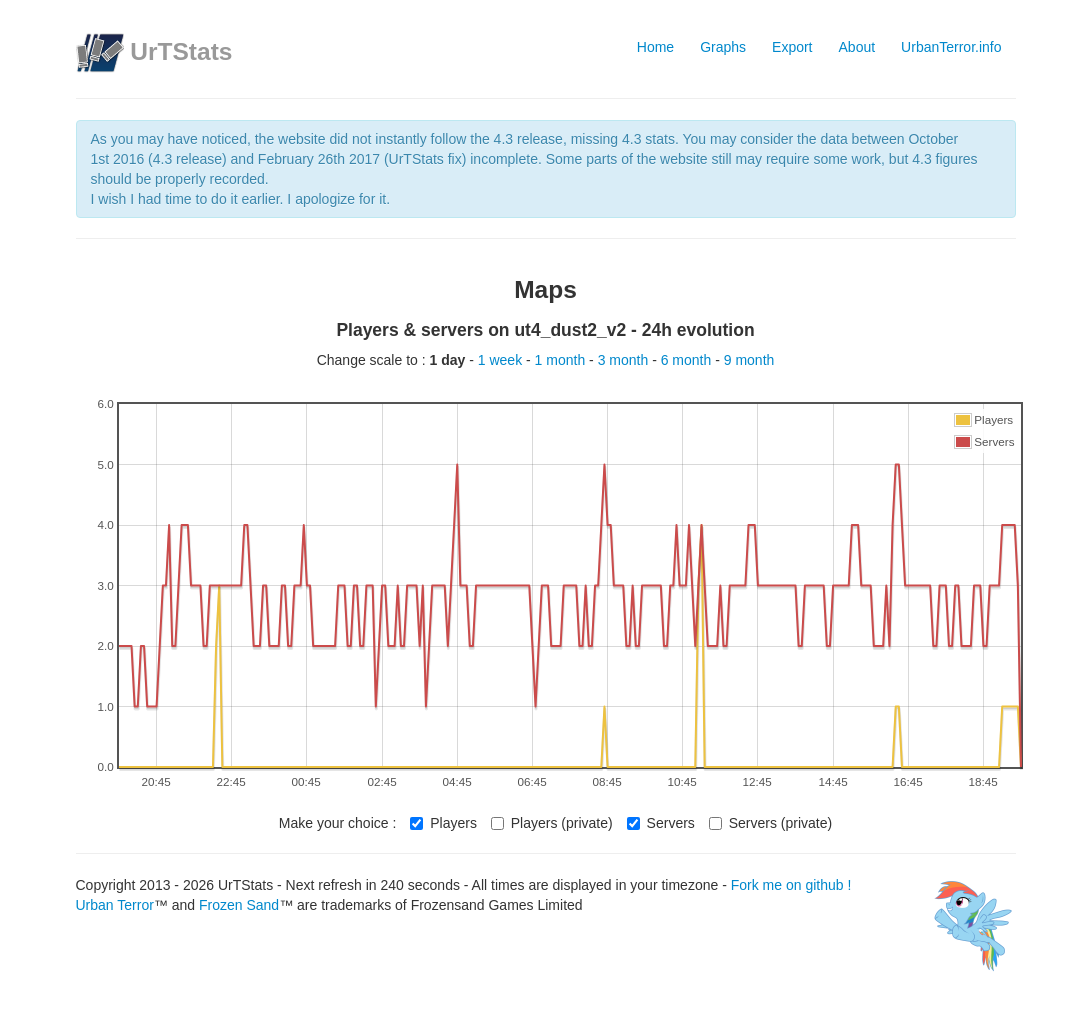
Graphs (723, 47)
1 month (562, 360)
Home (655, 47)
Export (792, 47)
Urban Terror (115, 905)
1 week (502, 360)
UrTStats (181, 51)
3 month (625, 360)
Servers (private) (770, 823)
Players (443, 823)
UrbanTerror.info (951, 47)
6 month (688, 360)
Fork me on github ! (791, 885)
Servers (661, 823)
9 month (749, 360)
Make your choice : (338, 823)
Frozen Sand (239, 905)
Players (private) (552, 823)
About (857, 47)
